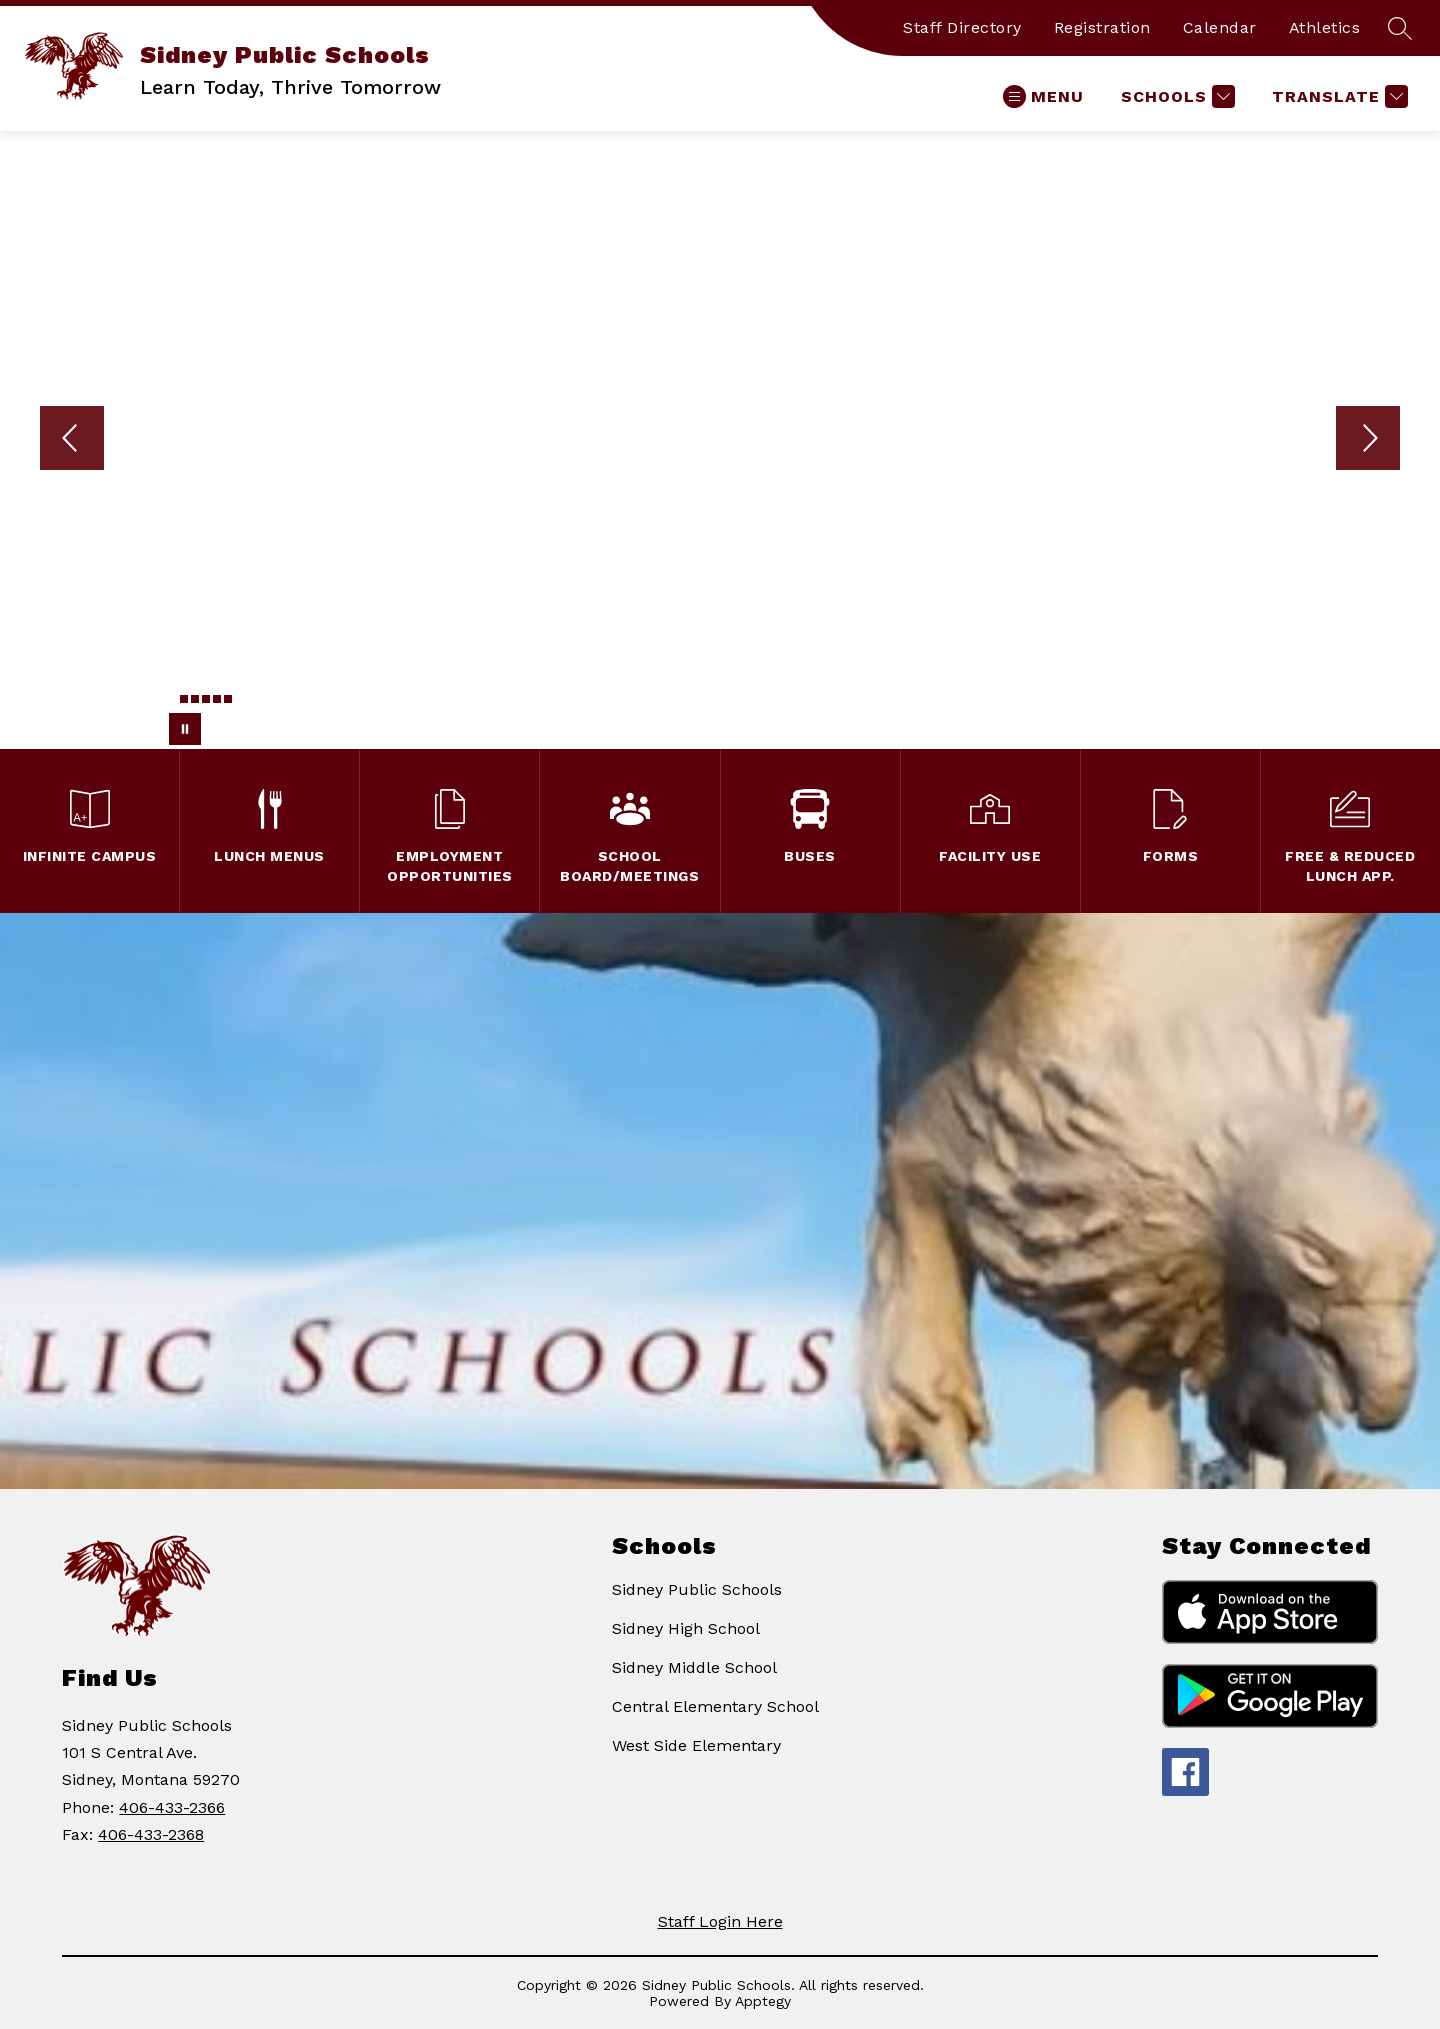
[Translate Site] (1337, 96)
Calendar (1220, 27)
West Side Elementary (696, 1745)
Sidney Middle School (694, 1667)
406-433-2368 (151, 1834)
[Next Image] (1368, 440)
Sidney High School (686, 1628)
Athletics (1325, 27)
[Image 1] (173, 702)
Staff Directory (962, 27)
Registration (1102, 27)
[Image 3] (195, 699)
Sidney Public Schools (697, 1589)
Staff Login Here (720, 1921)
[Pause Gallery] (185, 729)
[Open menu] (1043, 96)
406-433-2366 (172, 1807)
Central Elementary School (715, 1706)
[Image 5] (217, 699)
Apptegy (763, 2001)
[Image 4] (206, 699)
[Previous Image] (72, 440)
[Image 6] (228, 699)
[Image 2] (184, 699)
